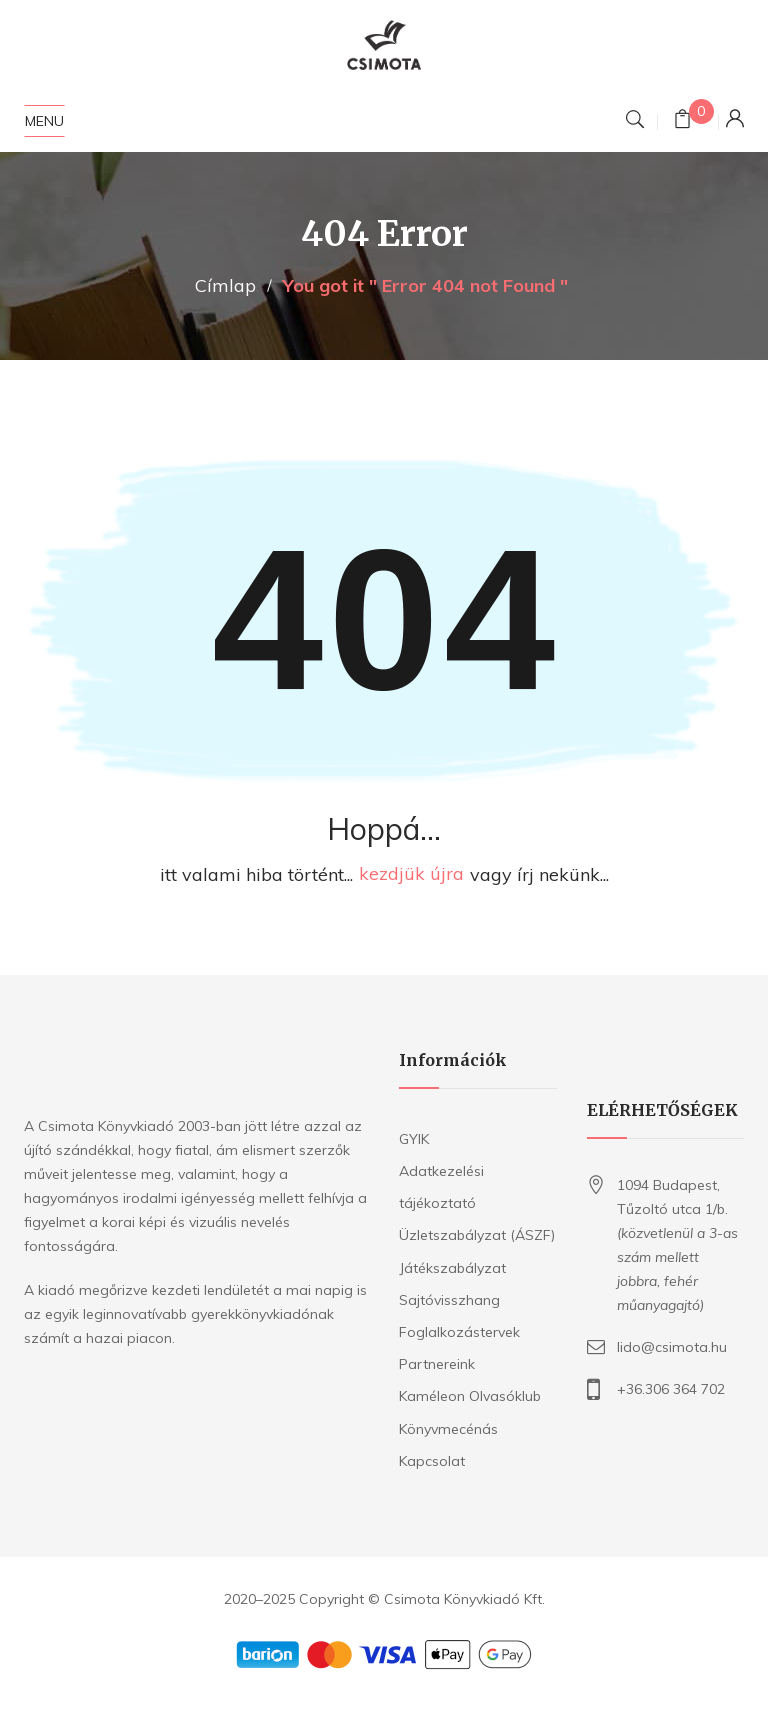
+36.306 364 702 (671, 1389)
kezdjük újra (411, 874)
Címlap (225, 285)
